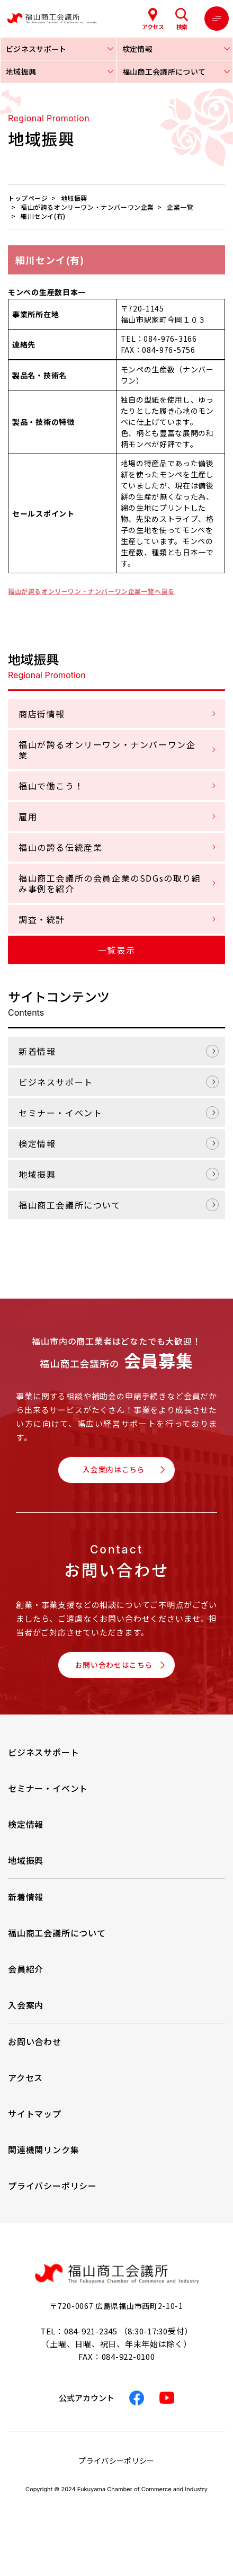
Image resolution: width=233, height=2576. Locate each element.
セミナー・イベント (60, 1112)
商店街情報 (42, 713)
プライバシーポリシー (52, 2195)
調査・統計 (42, 919)
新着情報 (37, 1051)
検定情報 (37, 1143)
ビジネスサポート (56, 1082)
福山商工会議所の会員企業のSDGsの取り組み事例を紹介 (110, 883)
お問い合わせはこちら (113, 1672)
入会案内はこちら (113, 1472)
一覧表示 (116, 950)
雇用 (28, 816)
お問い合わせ (34, 2051)
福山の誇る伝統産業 (60, 847)
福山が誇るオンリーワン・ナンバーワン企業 (107, 749)
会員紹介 (25, 1978)
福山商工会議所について (70, 1204)
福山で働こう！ (51, 785)
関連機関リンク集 (43, 2159)
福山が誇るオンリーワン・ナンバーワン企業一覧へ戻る (105, 590)
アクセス (25, 2087)
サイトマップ (34, 2123)
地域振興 (37, 1174)
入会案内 (25, 2014)
